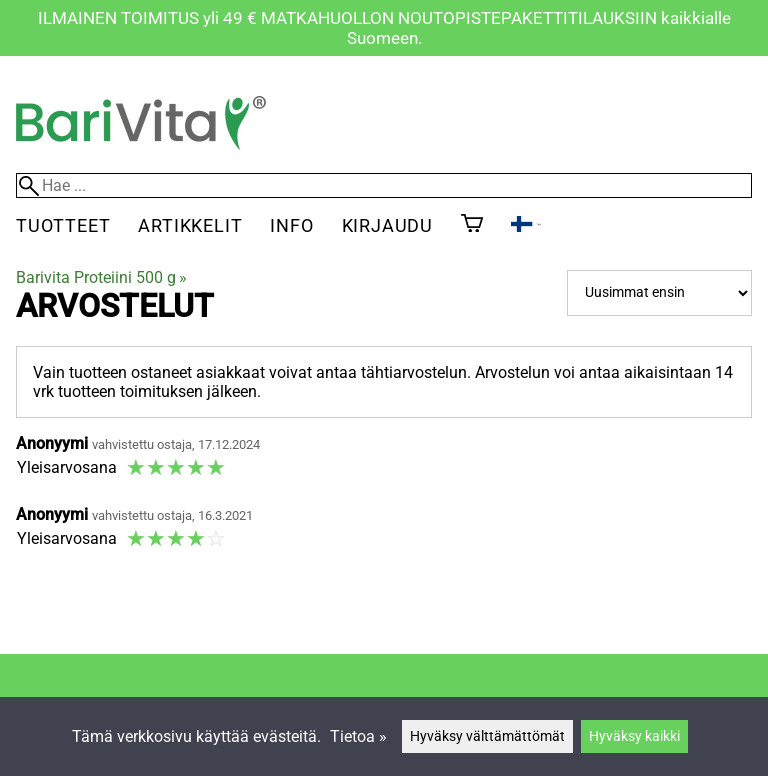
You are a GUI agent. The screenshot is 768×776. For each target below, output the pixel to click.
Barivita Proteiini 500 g (101, 277)
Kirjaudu (387, 225)
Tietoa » (358, 736)
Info (291, 225)
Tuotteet (63, 225)
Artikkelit (190, 225)
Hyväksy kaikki (634, 736)
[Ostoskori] (472, 225)
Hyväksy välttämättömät (487, 736)
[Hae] (384, 185)
